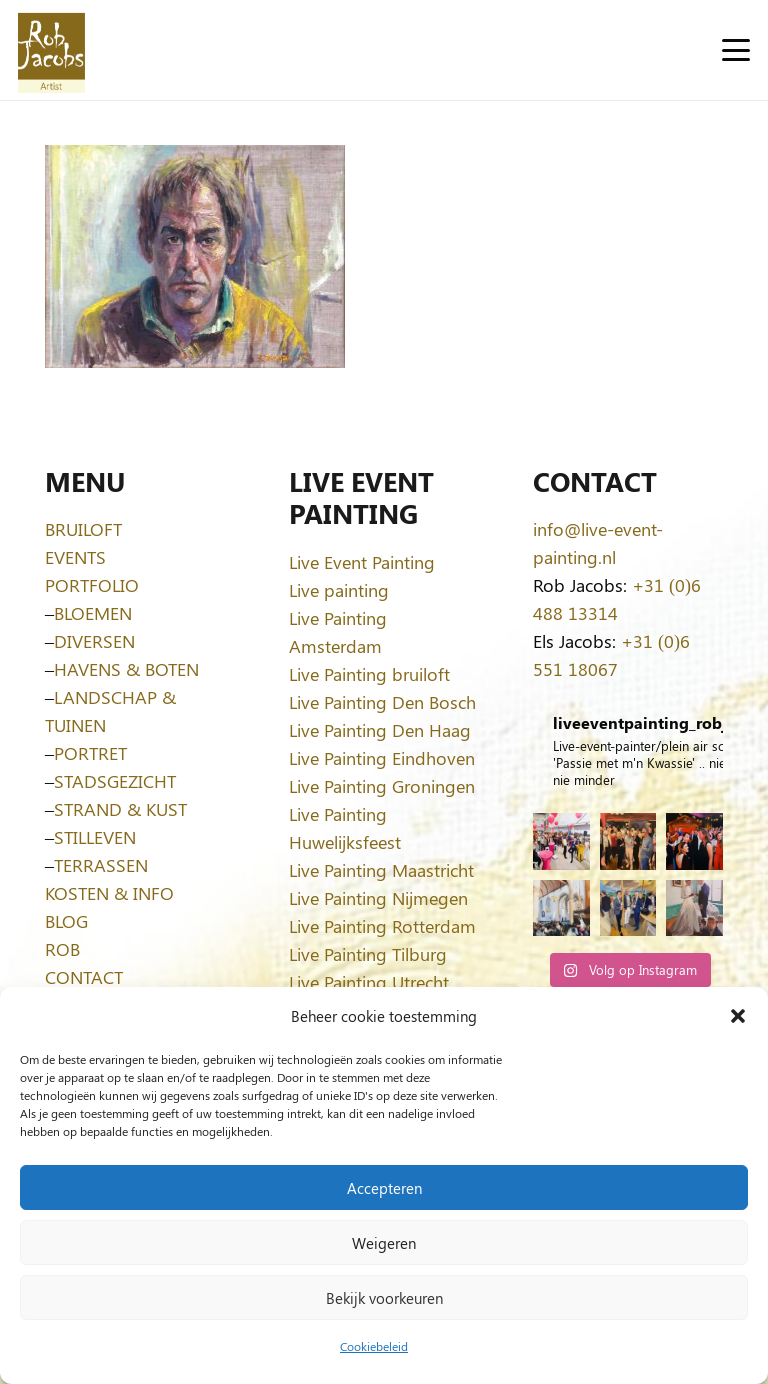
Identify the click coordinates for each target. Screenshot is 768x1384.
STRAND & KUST (120, 809)
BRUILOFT (83, 529)
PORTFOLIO (92, 585)
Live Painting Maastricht (381, 870)
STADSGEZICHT (115, 781)
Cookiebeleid (374, 1346)
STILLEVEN (95, 837)
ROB (62, 949)
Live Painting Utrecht (369, 982)
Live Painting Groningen (382, 786)
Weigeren (384, 1243)
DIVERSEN (94, 641)
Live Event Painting (362, 562)
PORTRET (90, 753)
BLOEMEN (93, 613)
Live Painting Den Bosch (382, 702)
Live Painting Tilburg (368, 954)
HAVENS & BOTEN (126, 669)
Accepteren (384, 1188)
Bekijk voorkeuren (384, 1298)
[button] (738, 1016)
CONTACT (84, 977)
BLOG (66, 921)
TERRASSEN (101, 865)
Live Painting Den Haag (380, 730)
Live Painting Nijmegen (378, 898)
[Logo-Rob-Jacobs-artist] (51, 50)
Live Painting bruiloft (369, 674)
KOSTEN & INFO (109, 893)
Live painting (339, 590)
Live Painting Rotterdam (382, 926)
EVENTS (75, 557)
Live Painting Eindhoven (382, 758)
